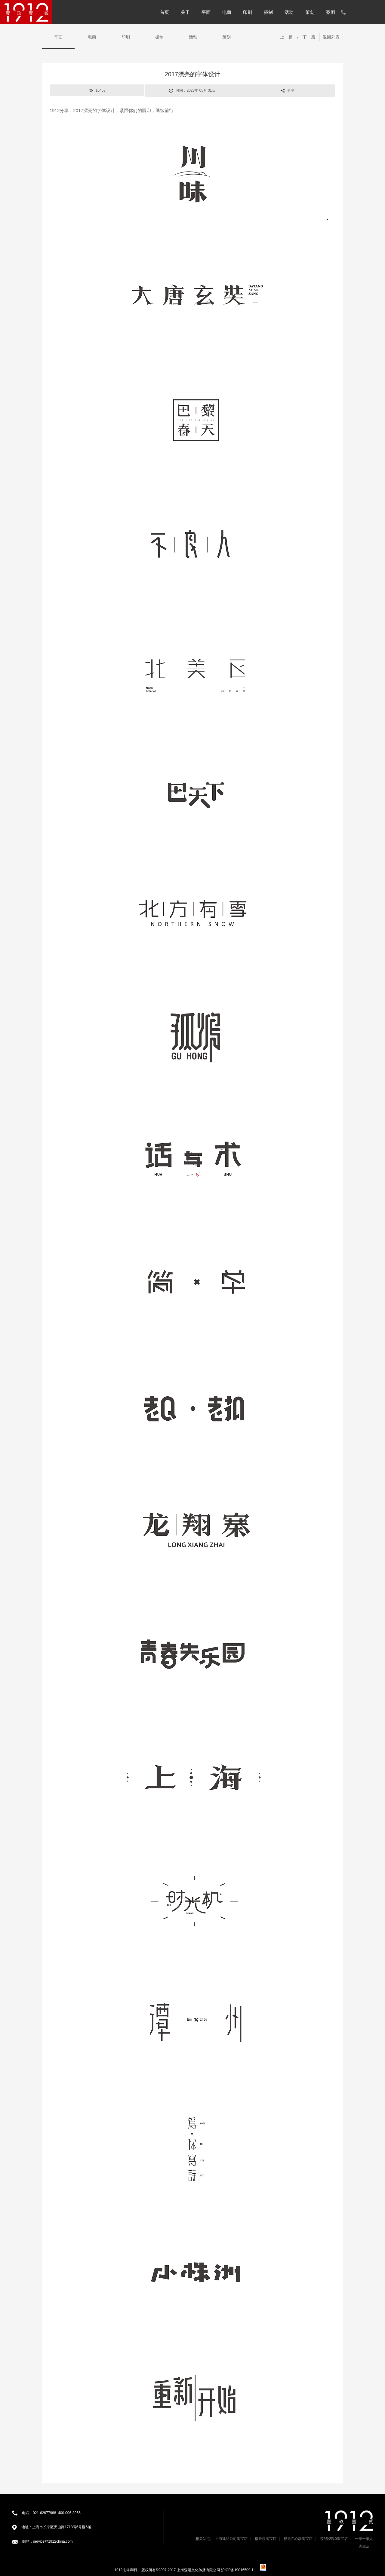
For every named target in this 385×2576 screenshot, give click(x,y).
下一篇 (309, 37)
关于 (185, 12)
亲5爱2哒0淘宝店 (334, 2539)
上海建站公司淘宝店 (231, 2539)
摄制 (268, 12)
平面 (206, 12)
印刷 (247, 12)
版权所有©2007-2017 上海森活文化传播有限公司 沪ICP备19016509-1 (197, 2570)
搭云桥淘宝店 (265, 2539)
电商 (226, 12)
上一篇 (286, 37)
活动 (289, 12)
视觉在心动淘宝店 (298, 2539)
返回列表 (331, 37)
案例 (330, 12)
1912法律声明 (125, 2570)
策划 (309, 12)
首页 (164, 12)
